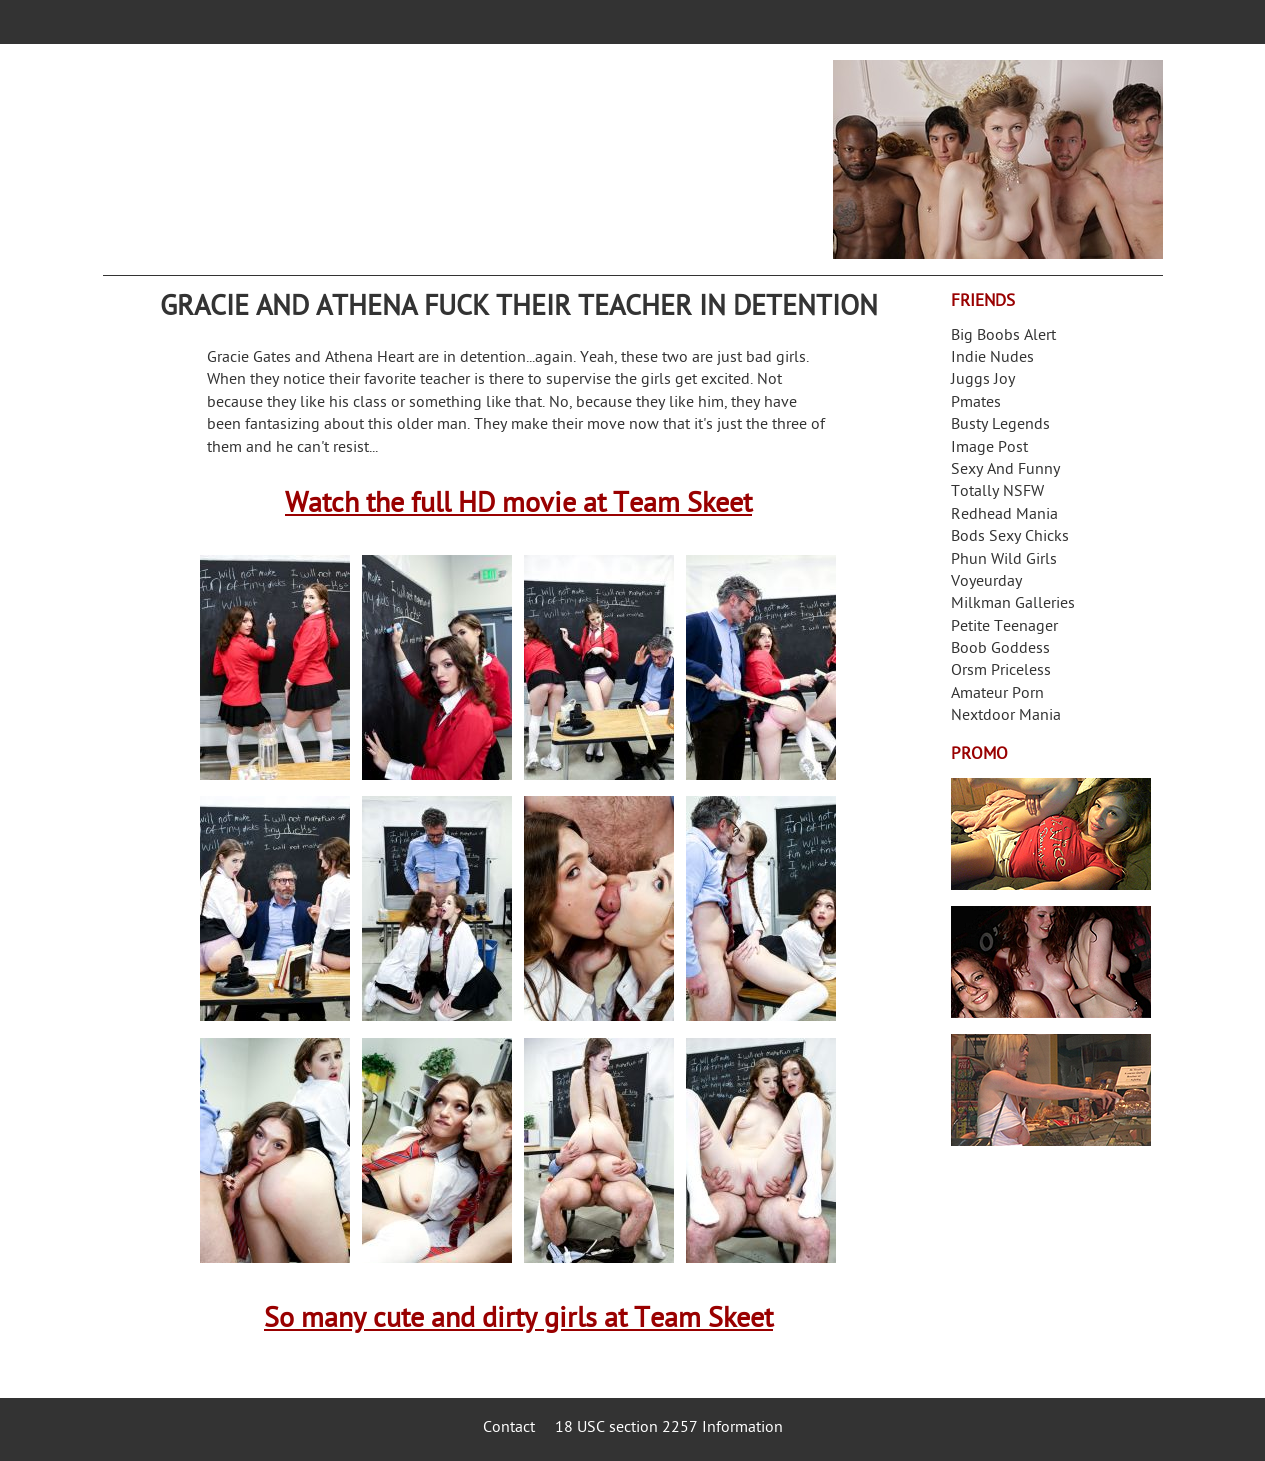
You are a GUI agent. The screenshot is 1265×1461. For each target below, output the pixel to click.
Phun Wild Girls (1004, 560)
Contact (509, 1428)
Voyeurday (986, 582)
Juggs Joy (983, 380)
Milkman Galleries (1013, 604)
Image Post (989, 448)
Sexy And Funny (1005, 470)
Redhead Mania (1004, 515)
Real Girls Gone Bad (1051, 962)
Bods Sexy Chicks (1010, 537)
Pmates (976, 403)
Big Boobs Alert (1003, 336)
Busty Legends (1000, 425)
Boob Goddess (1000, 649)
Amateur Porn (997, 694)
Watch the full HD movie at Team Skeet (518, 505)
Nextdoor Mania (1006, 716)
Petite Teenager (1004, 627)
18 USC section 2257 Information (669, 1428)
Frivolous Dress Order (1051, 1090)
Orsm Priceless (1001, 671)
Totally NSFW (997, 492)
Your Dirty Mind (419, 147)
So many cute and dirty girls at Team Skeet (518, 1320)
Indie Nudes (992, 358)
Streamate (1051, 834)
